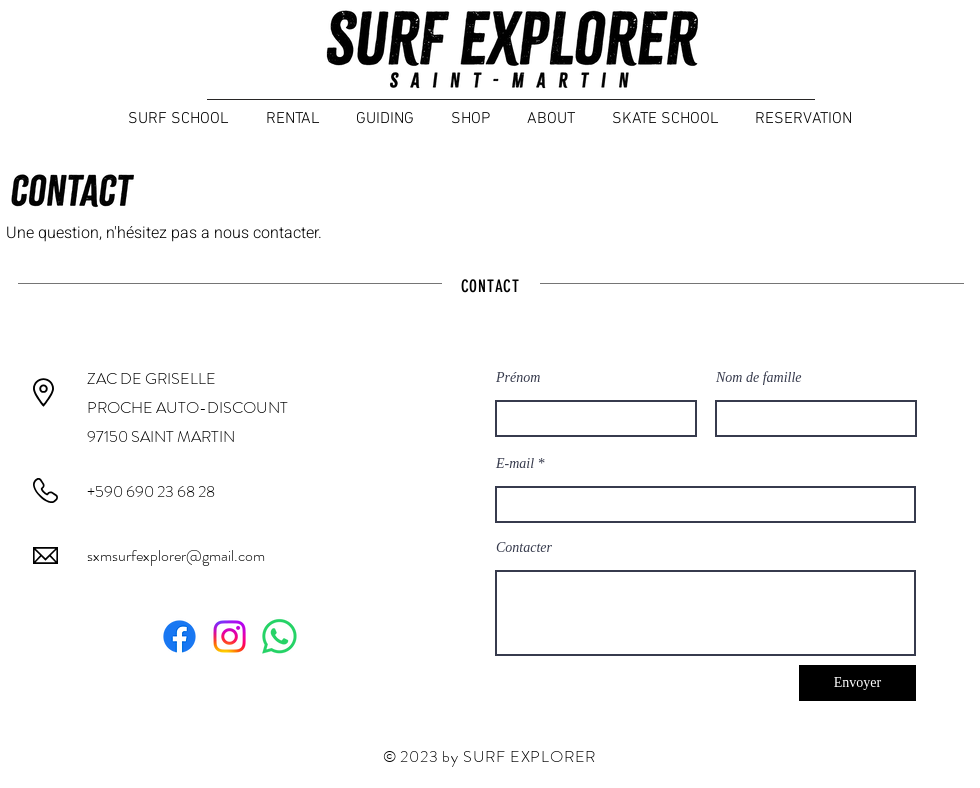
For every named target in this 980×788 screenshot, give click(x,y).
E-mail (515, 464)
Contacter (524, 548)
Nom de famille (759, 378)
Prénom (518, 378)
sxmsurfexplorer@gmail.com (176, 555)
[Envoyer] (857, 683)
